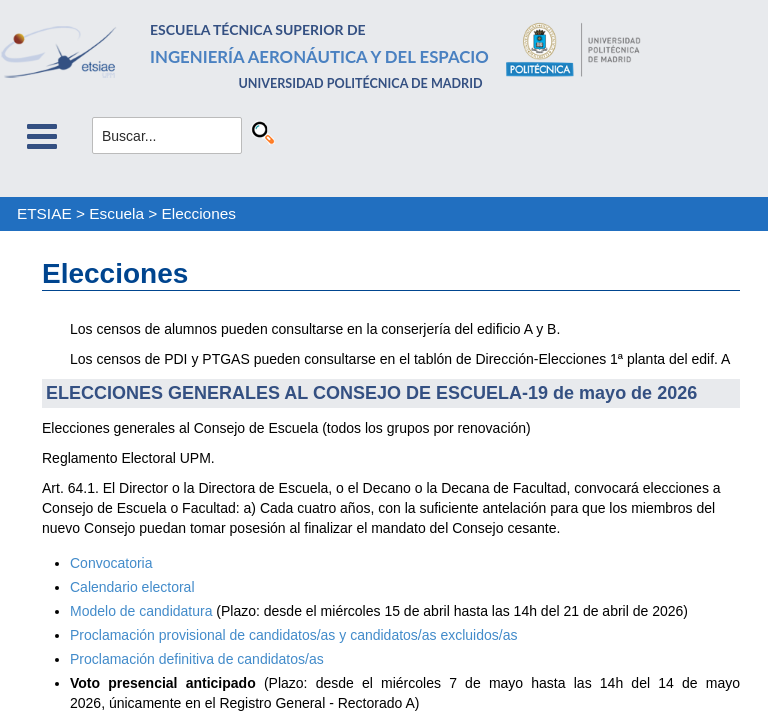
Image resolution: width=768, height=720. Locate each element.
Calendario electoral (132, 587)
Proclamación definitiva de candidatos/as (197, 659)
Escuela (116, 213)
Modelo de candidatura (141, 611)
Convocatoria (111, 563)
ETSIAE (44, 213)
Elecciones (199, 213)
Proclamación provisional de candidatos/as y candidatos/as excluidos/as (293, 635)
